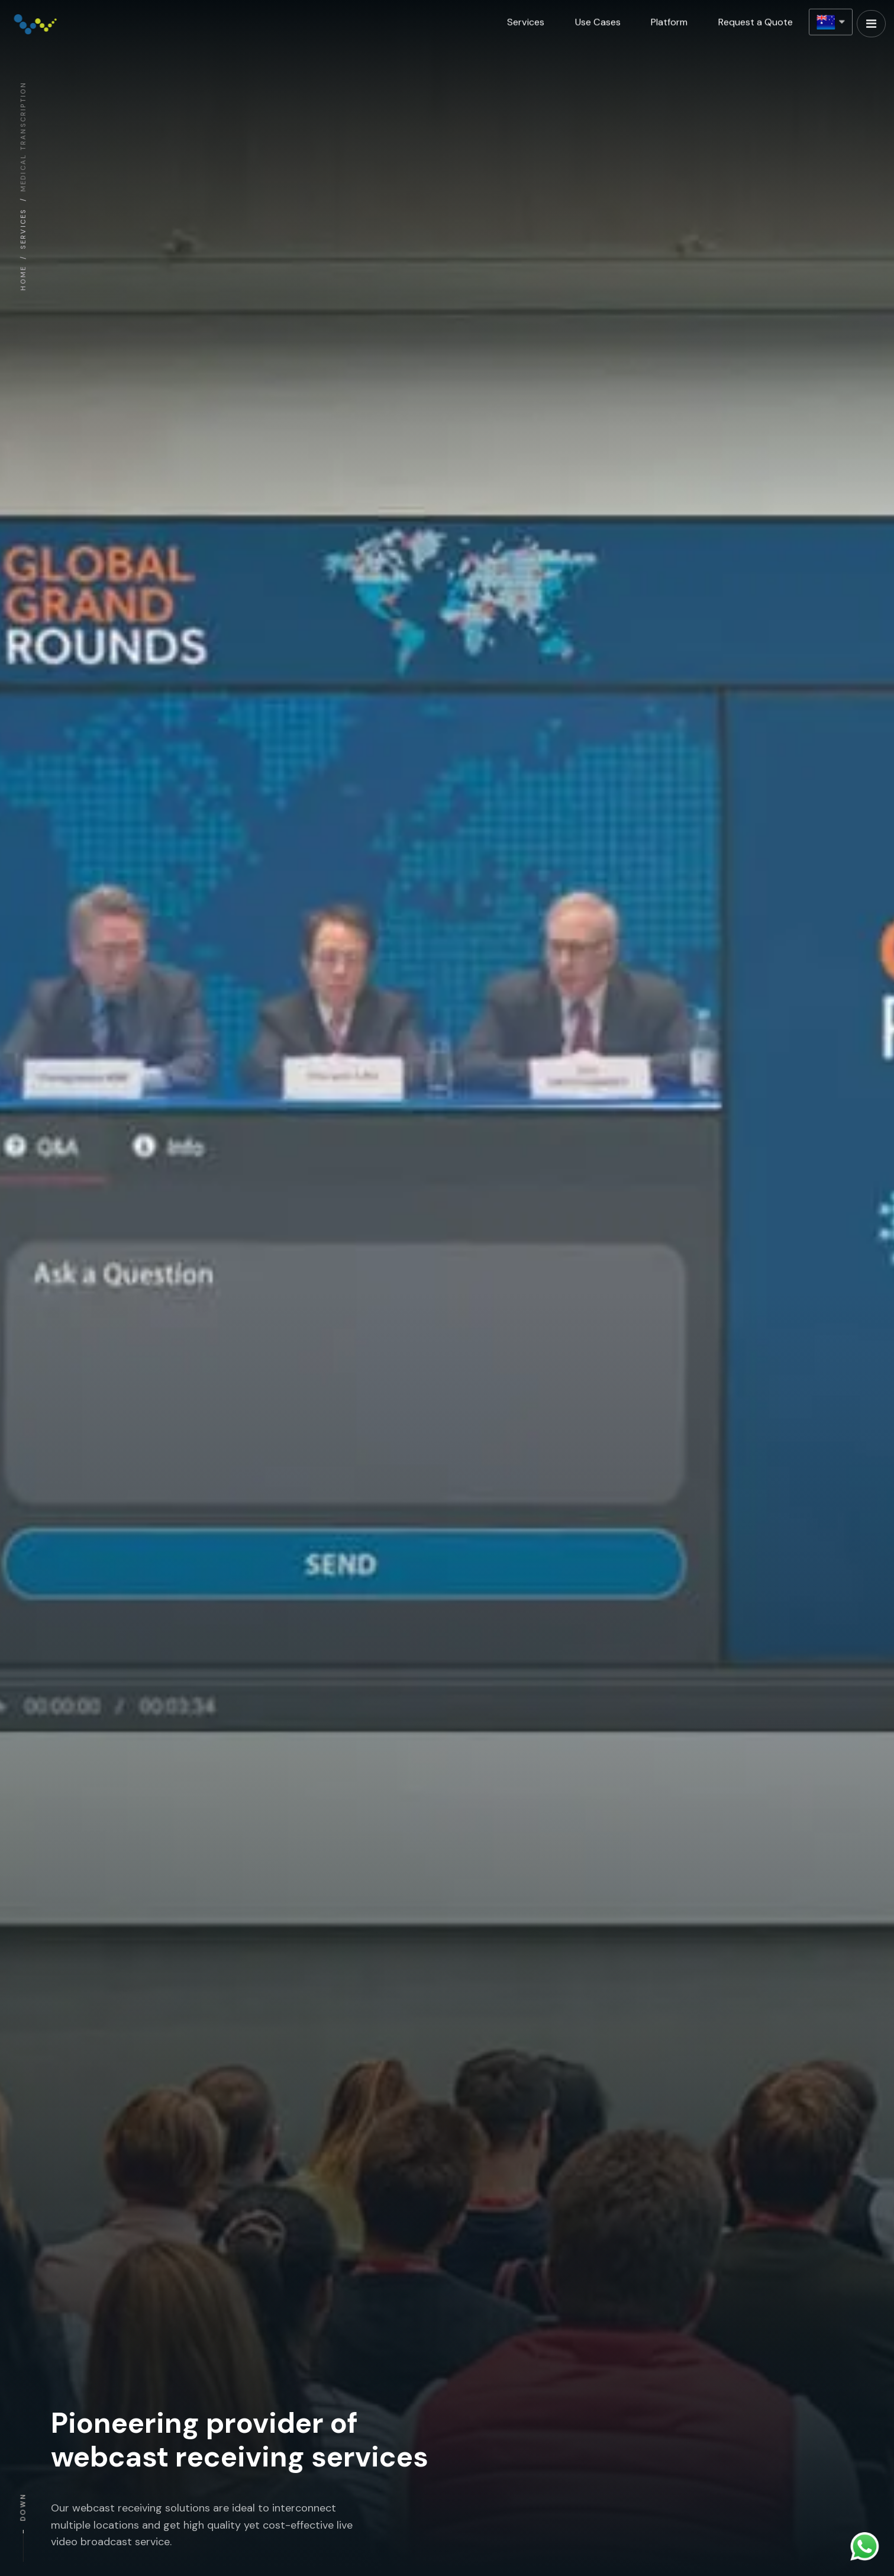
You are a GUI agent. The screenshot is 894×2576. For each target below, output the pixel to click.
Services (525, 18)
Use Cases (597, 18)
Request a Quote (755, 18)
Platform (669, 18)
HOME (21, 278)
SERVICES (21, 229)
